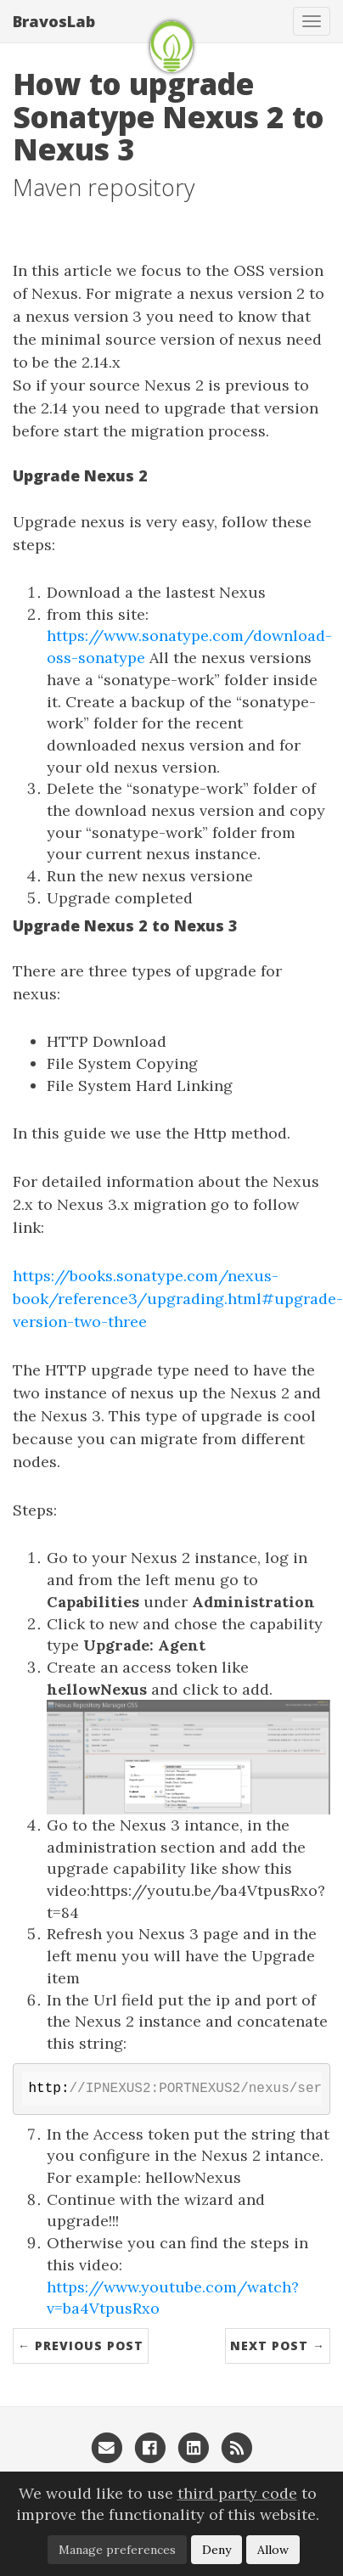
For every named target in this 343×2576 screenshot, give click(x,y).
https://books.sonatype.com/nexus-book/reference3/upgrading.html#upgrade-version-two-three (178, 1298)
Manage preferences (117, 2549)
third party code (237, 2493)
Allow (273, 2549)
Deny (216, 2549)
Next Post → (277, 2345)
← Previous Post (80, 2345)
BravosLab (54, 21)
